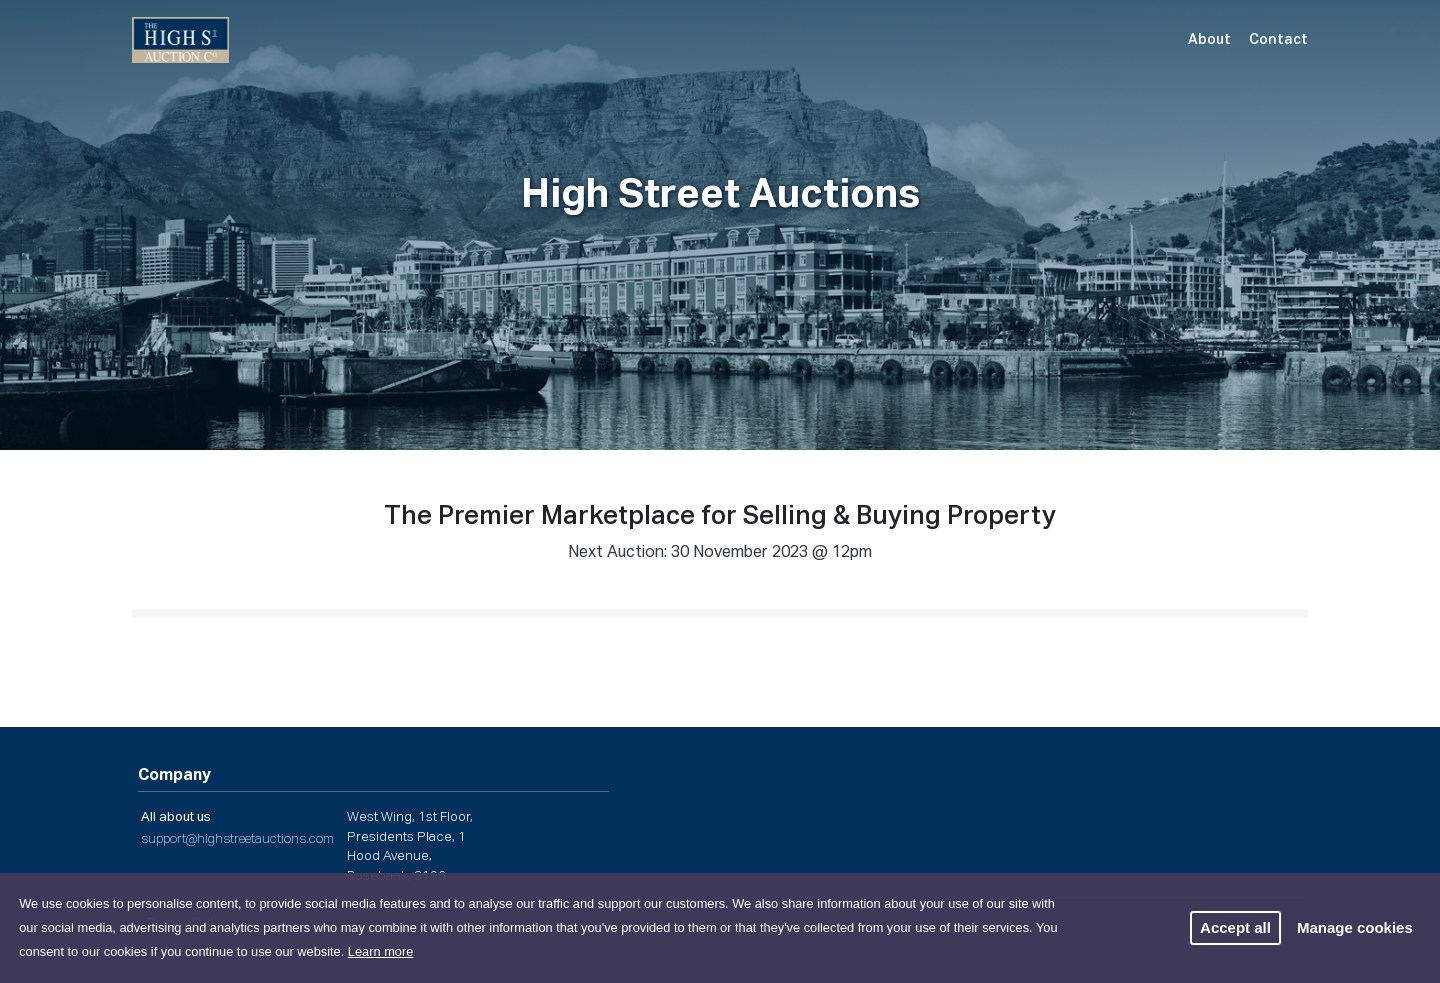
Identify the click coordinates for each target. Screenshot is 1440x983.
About (1209, 40)
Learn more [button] (380, 951)
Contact (1278, 40)
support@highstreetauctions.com (237, 839)
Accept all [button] (1235, 927)
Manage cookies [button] (1355, 927)
